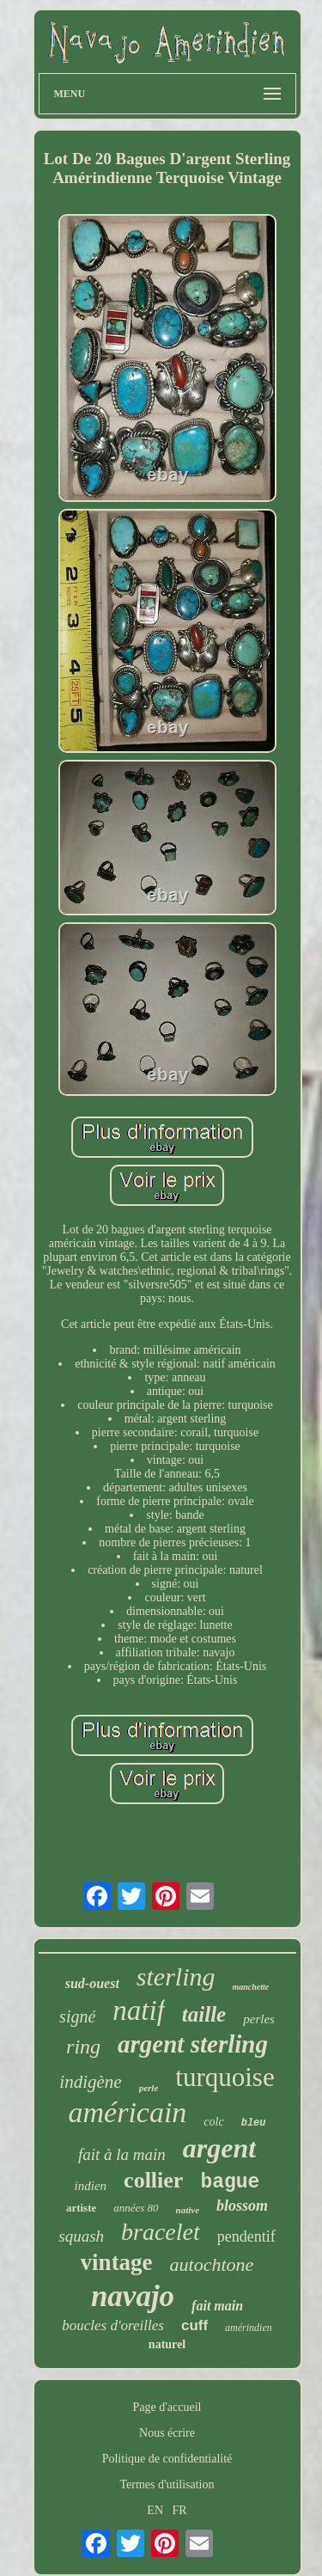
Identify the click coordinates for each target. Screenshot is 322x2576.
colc (213, 2121)
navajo (132, 2296)
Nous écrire (167, 2432)
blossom (242, 2205)
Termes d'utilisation (166, 2484)
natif (138, 2010)
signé (77, 2016)
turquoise (224, 2077)
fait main (217, 2305)
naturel (167, 2344)
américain (128, 2112)
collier (153, 2180)
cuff (194, 2325)
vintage (117, 2262)
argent (219, 2147)
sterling (176, 1976)
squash (81, 2236)
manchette (251, 1987)
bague (229, 2182)
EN (155, 2510)
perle (149, 2088)
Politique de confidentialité (167, 2458)
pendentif (246, 2236)
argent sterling (193, 2044)
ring (83, 2046)
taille (204, 2014)
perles (259, 2019)
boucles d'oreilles (113, 2325)
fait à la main (122, 2154)
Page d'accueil (167, 2407)
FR (180, 2510)
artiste (81, 2207)
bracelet (160, 2231)
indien (91, 2186)
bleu (253, 2123)
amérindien (248, 2328)
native (188, 2210)
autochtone (212, 2264)
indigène (90, 2081)
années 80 (135, 2207)
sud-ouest (92, 1983)
